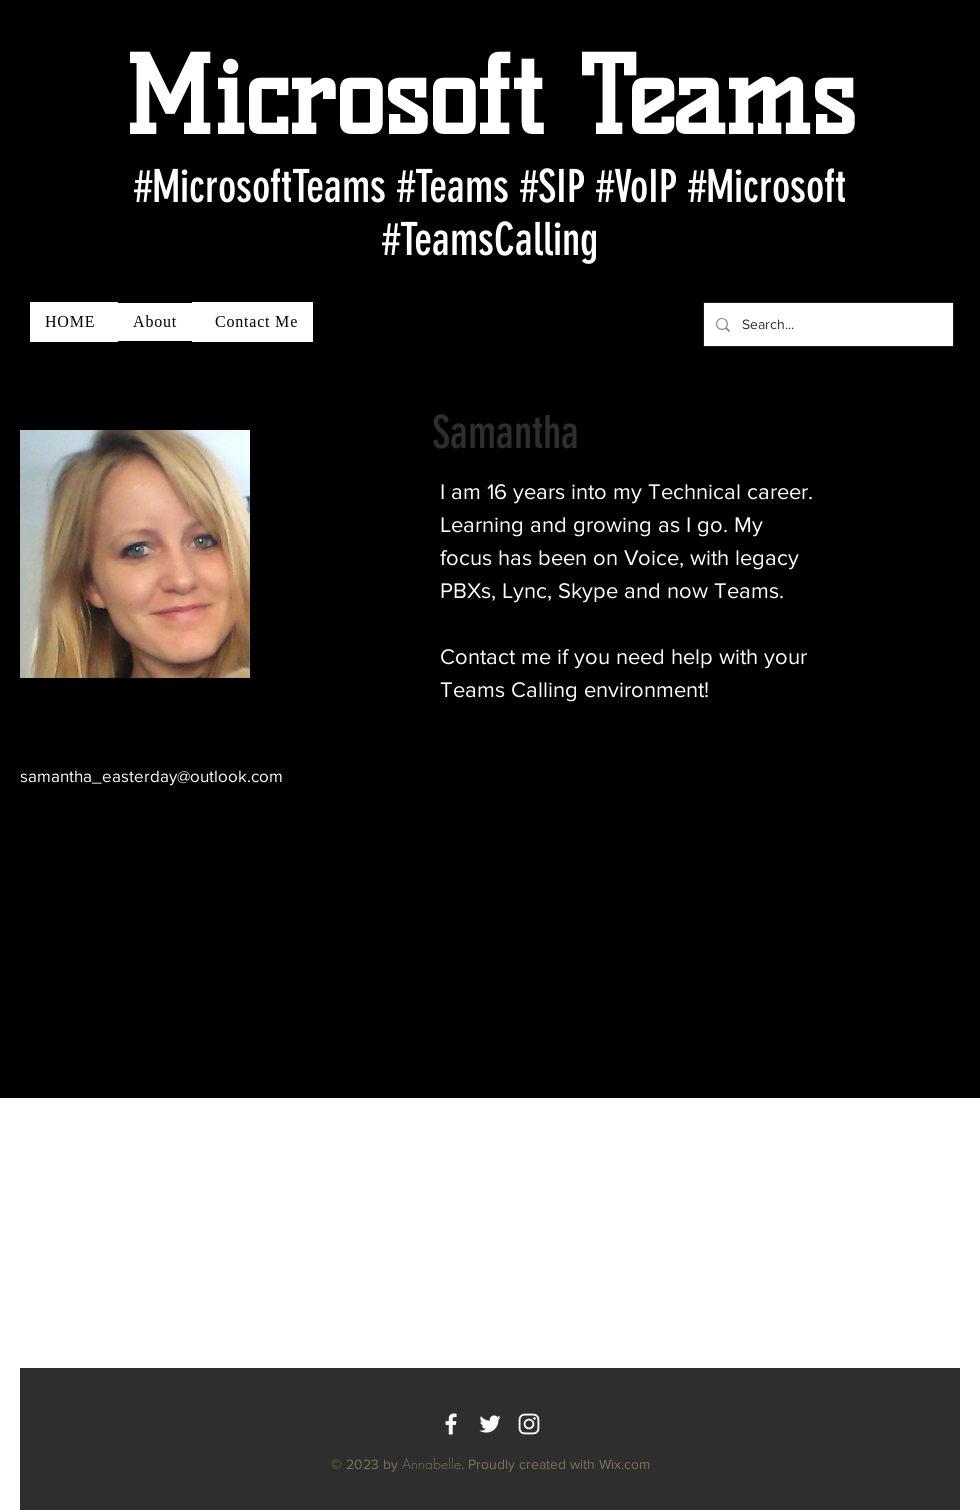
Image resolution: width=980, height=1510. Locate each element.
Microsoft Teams (489, 97)
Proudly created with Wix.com (559, 1464)
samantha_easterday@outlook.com (151, 775)
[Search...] (826, 324)
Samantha (505, 432)
